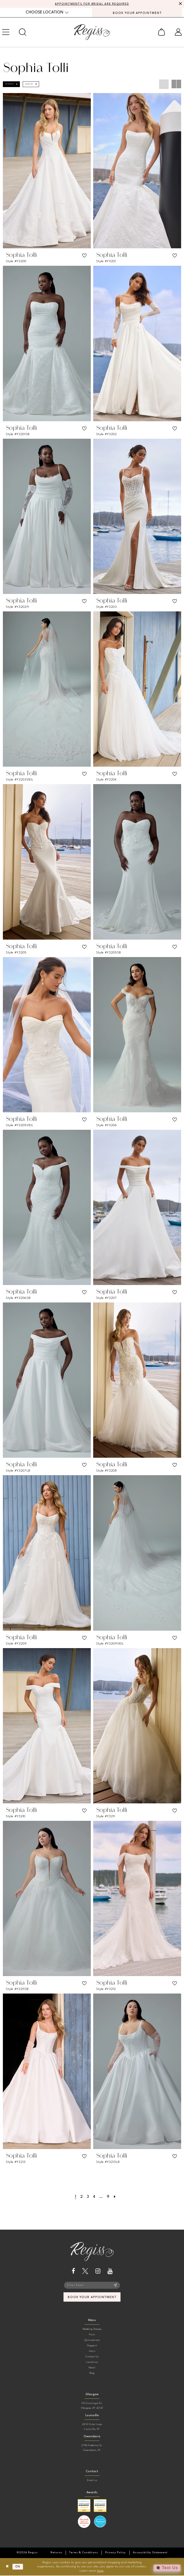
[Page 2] (81, 2197)
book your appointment (92, 2297)
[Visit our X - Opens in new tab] (85, 2271)
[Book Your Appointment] (137, 12)
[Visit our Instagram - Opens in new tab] (97, 2271)
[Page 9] (108, 2197)
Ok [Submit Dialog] (18, 2567)
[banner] (92, 32)
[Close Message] (180, 4)
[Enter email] (92, 2285)
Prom (92, 2335)
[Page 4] (94, 2197)
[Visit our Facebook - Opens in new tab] (73, 2271)
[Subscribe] (115, 2285)
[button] (161, 32)
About (91, 2368)
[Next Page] (115, 2197)
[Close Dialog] (7, 2567)
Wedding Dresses (92, 2329)
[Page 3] (87, 2197)
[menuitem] (47, 13)
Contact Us (91, 2357)
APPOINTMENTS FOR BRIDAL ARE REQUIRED (92, 4)
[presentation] (47, 171)
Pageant (92, 2346)
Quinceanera (92, 2340)
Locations (92, 2362)
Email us (92, 2481)
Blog (92, 2373)
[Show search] (22, 32)
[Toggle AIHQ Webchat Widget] (167, 2568)
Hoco (92, 2351)
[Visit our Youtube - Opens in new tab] (110, 2271)
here (100, 2571)
